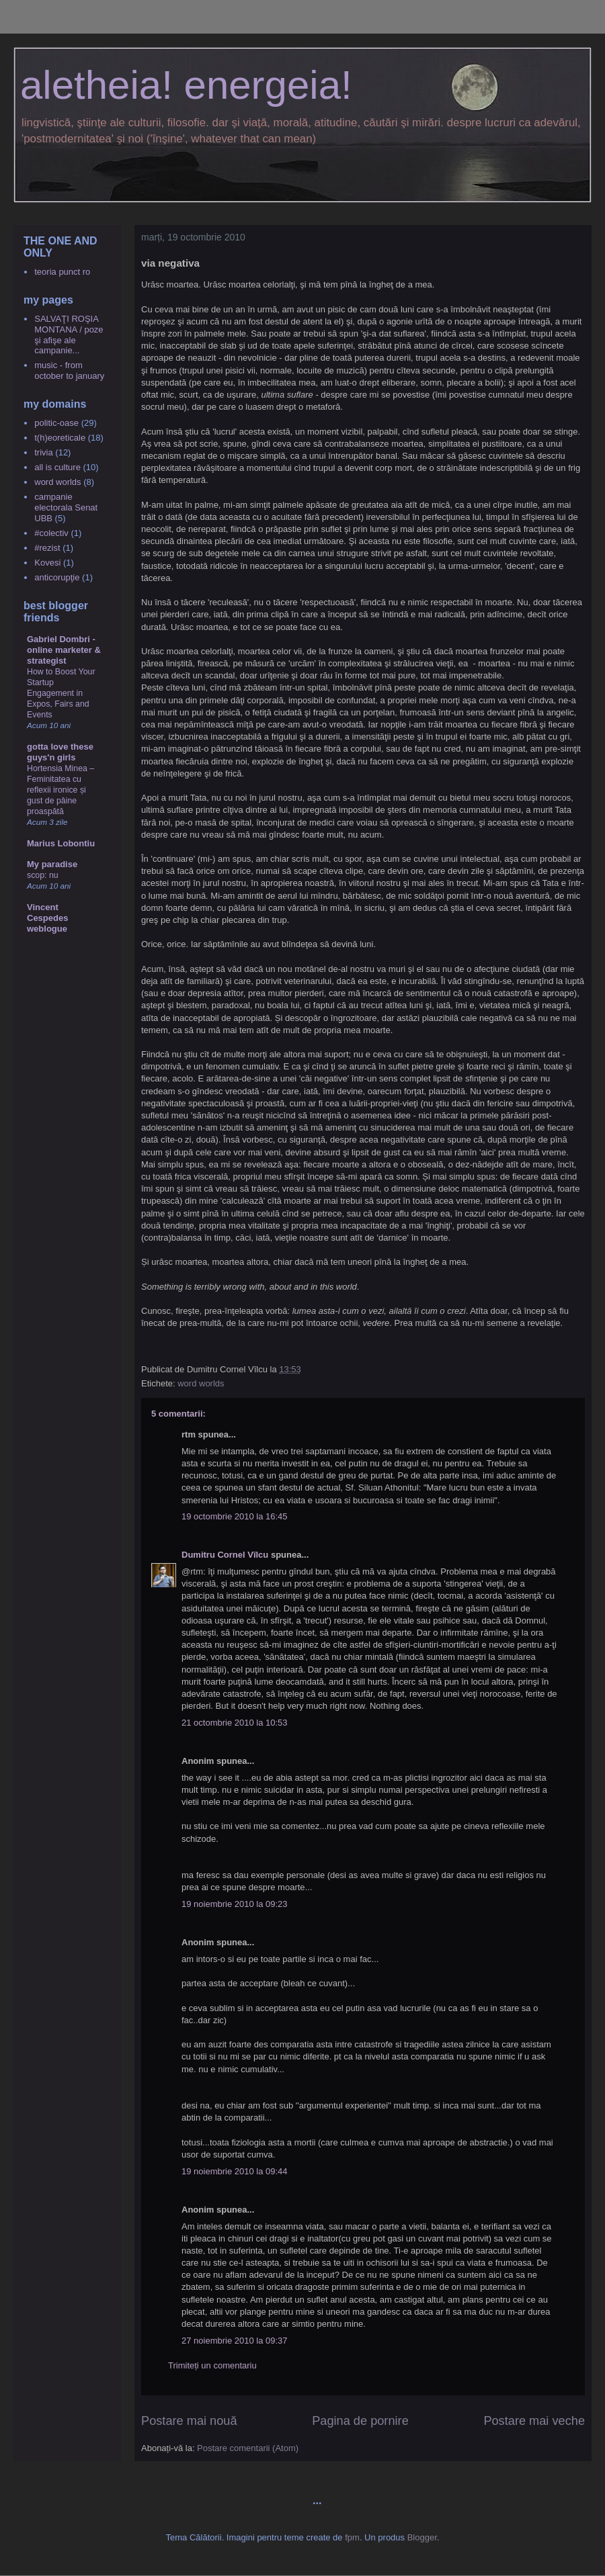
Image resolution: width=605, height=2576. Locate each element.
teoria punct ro (62, 272)
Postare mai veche (534, 2421)
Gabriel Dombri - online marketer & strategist (64, 650)
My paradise (52, 864)
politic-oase (56, 423)
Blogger (422, 2537)
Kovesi (47, 563)
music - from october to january (69, 370)
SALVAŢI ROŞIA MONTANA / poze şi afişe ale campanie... (68, 334)
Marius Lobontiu (61, 843)
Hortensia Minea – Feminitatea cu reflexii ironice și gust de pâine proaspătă (60, 790)
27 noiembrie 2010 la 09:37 (235, 2341)
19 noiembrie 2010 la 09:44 (235, 2171)
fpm (352, 2537)
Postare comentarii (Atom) (247, 2448)
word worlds (200, 1383)
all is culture (57, 467)
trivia (43, 452)
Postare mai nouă (189, 2421)
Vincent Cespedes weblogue (47, 918)
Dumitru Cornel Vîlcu (225, 1555)
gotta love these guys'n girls (60, 752)
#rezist (47, 548)
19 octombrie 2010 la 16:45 (235, 1516)
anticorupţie (56, 577)
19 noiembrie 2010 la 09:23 (235, 1904)
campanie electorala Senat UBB (65, 507)
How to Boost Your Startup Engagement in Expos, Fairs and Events (61, 693)
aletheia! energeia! (186, 84)
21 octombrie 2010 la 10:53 (235, 1723)
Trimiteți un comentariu (212, 2365)
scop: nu (42, 875)
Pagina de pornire (360, 2421)
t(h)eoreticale (59, 438)
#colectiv (51, 533)
